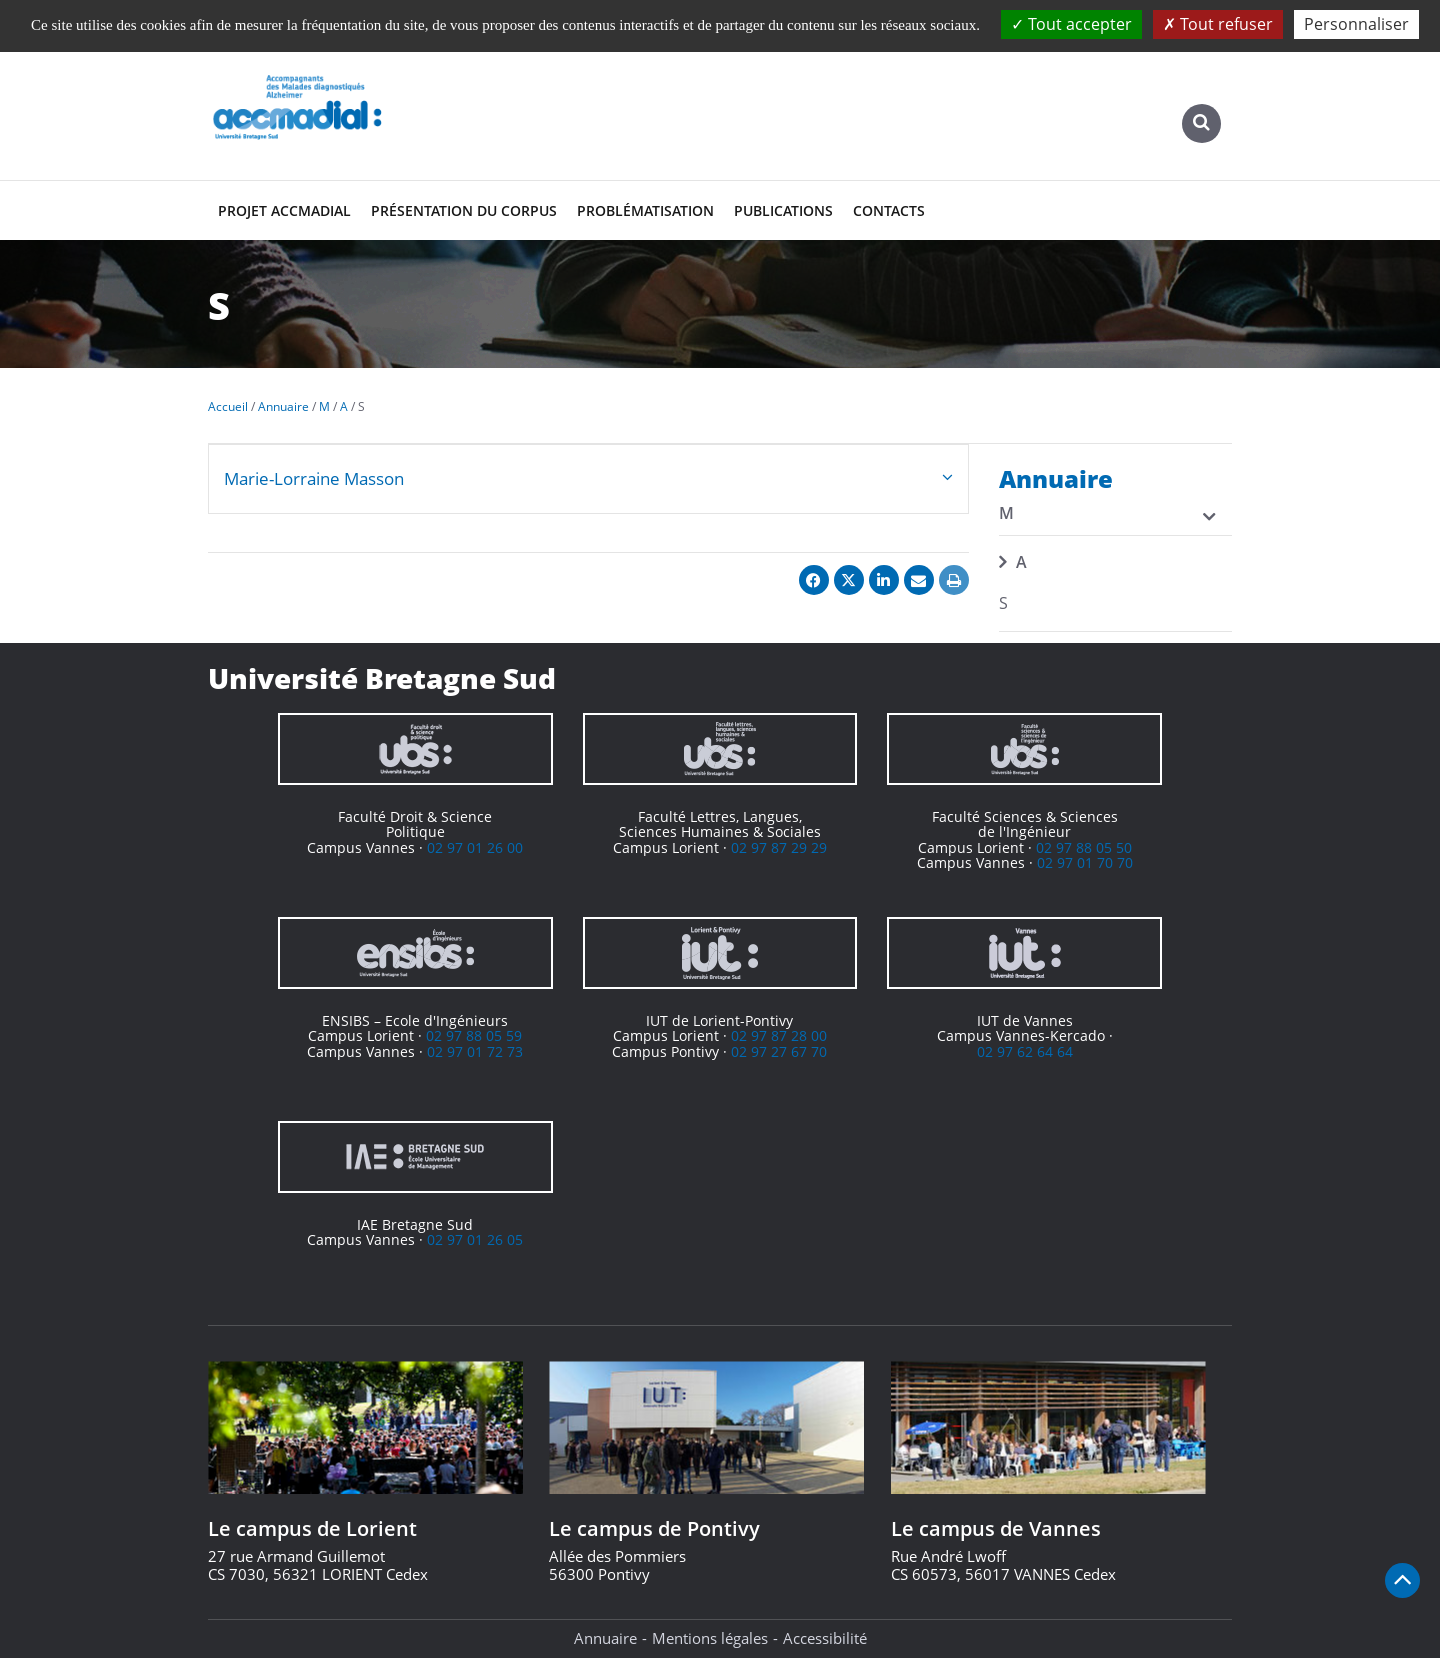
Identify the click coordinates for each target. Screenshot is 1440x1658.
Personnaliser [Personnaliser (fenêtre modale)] (1356, 24)
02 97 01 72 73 (475, 1051)
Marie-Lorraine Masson (314, 478)
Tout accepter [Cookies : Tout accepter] (1071, 24)
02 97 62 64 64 (1025, 1051)
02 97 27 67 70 (779, 1051)
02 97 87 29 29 (779, 847)
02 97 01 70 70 (1085, 862)
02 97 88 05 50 (1084, 847)
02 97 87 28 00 (779, 1035)
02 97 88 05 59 (474, 1035)
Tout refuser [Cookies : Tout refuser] (1218, 24)
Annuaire (605, 1638)
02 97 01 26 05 (475, 1239)
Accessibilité (825, 1638)
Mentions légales (710, 1638)
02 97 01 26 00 (475, 847)
